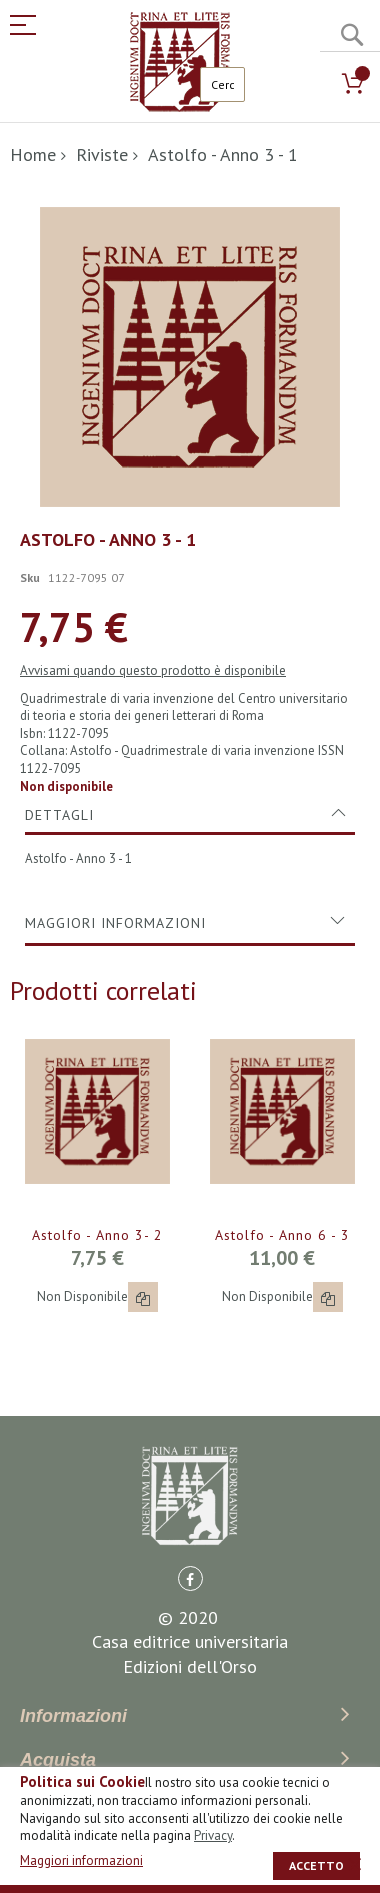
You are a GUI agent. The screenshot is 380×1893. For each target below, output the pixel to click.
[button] (143, 1161)
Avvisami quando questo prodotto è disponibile (153, 534)
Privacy (213, 1835)
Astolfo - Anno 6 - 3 (282, 1099)
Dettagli (59, 679)
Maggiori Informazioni (115, 787)
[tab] (190, 679)
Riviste (102, 154)
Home (33, 154)
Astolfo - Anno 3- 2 (97, 1099)
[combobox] (222, 84)
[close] (355, 1864)
